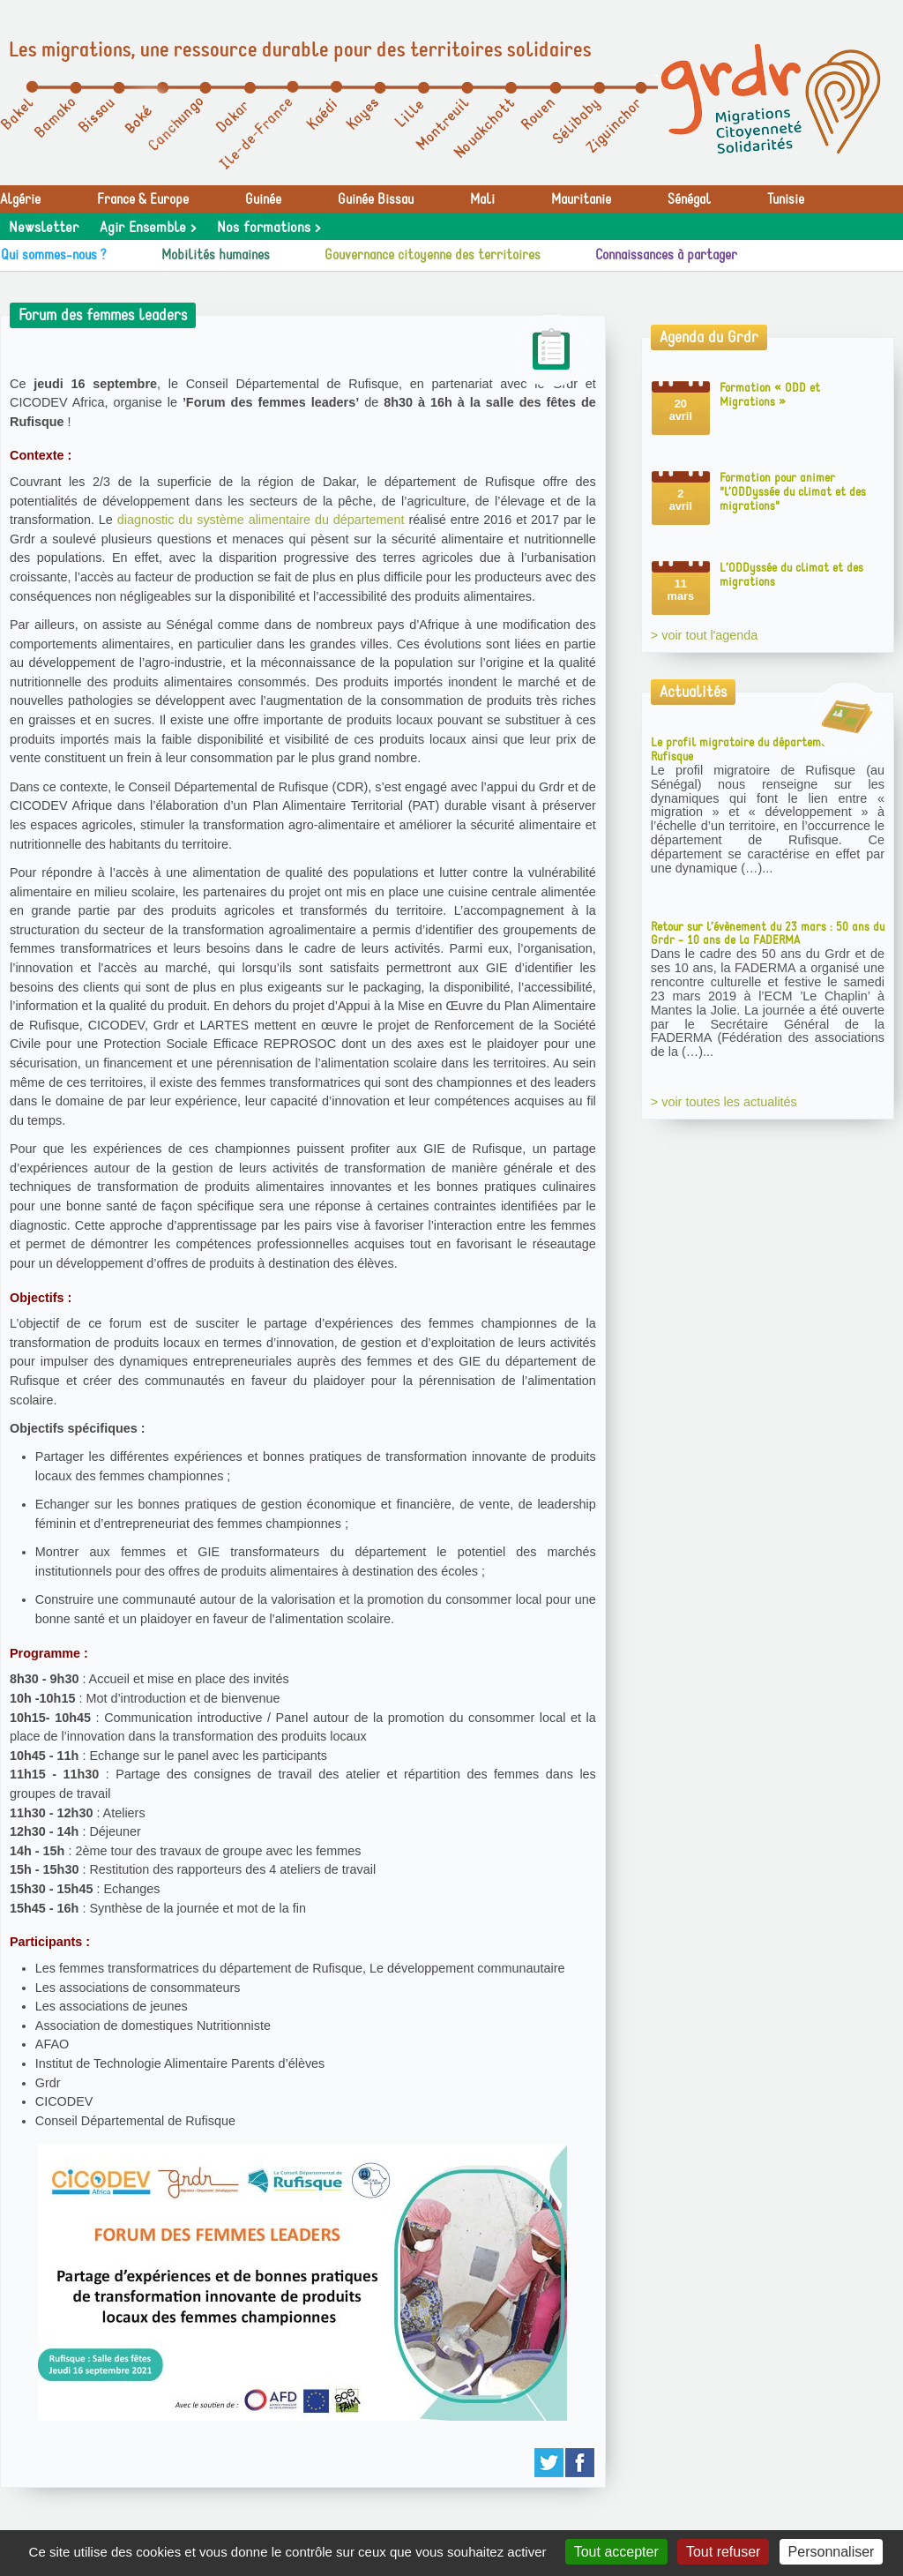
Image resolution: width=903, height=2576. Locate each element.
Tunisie (785, 199)
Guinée (263, 199)
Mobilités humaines (215, 255)
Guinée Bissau (376, 199)
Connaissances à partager (666, 255)
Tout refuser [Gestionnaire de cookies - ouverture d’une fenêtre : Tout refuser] (723, 2551)
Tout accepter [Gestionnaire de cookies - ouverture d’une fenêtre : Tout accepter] (616, 2551)
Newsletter (43, 227)
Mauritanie (581, 199)
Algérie (20, 199)
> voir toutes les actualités (724, 1102)
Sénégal (689, 199)
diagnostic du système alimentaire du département (261, 520)
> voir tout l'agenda (704, 635)
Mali (482, 199)
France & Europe (143, 199)
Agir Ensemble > (148, 227)
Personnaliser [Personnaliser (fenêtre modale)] (831, 2551)
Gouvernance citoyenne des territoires (433, 255)
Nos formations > (268, 227)
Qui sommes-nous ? (54, 255)
